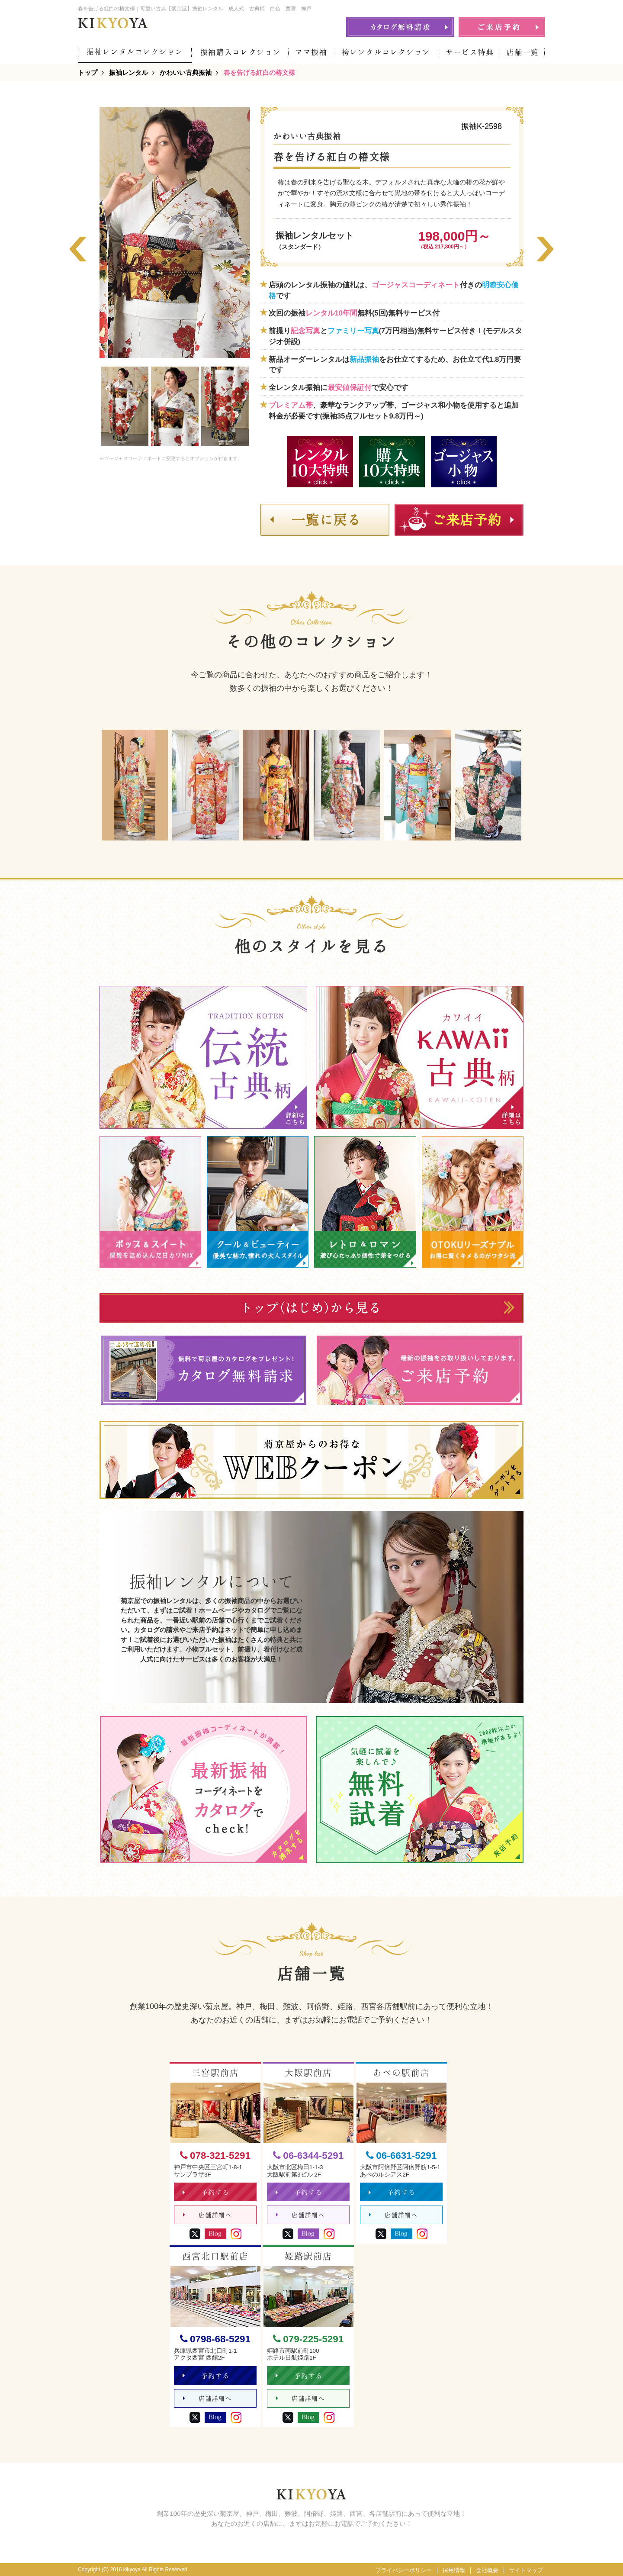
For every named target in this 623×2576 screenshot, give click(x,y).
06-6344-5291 (308, 2155)
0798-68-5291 (215, 2339)
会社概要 (487, 2570)
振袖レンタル (128, 72)
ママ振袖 (311, 52)
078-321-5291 (215, 2155)
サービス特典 (470, 52)
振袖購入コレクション (240, 52)
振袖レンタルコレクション (135, 51)
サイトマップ (526, 2570)
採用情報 (454, 2570)
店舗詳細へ (207, 2215)
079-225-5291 (308, 2339)
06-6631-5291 (401, 2155)
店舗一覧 (523, 52)
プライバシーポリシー (404, 2570)
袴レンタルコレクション (386, 52)
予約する (206, 2192)
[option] (175, 232)
